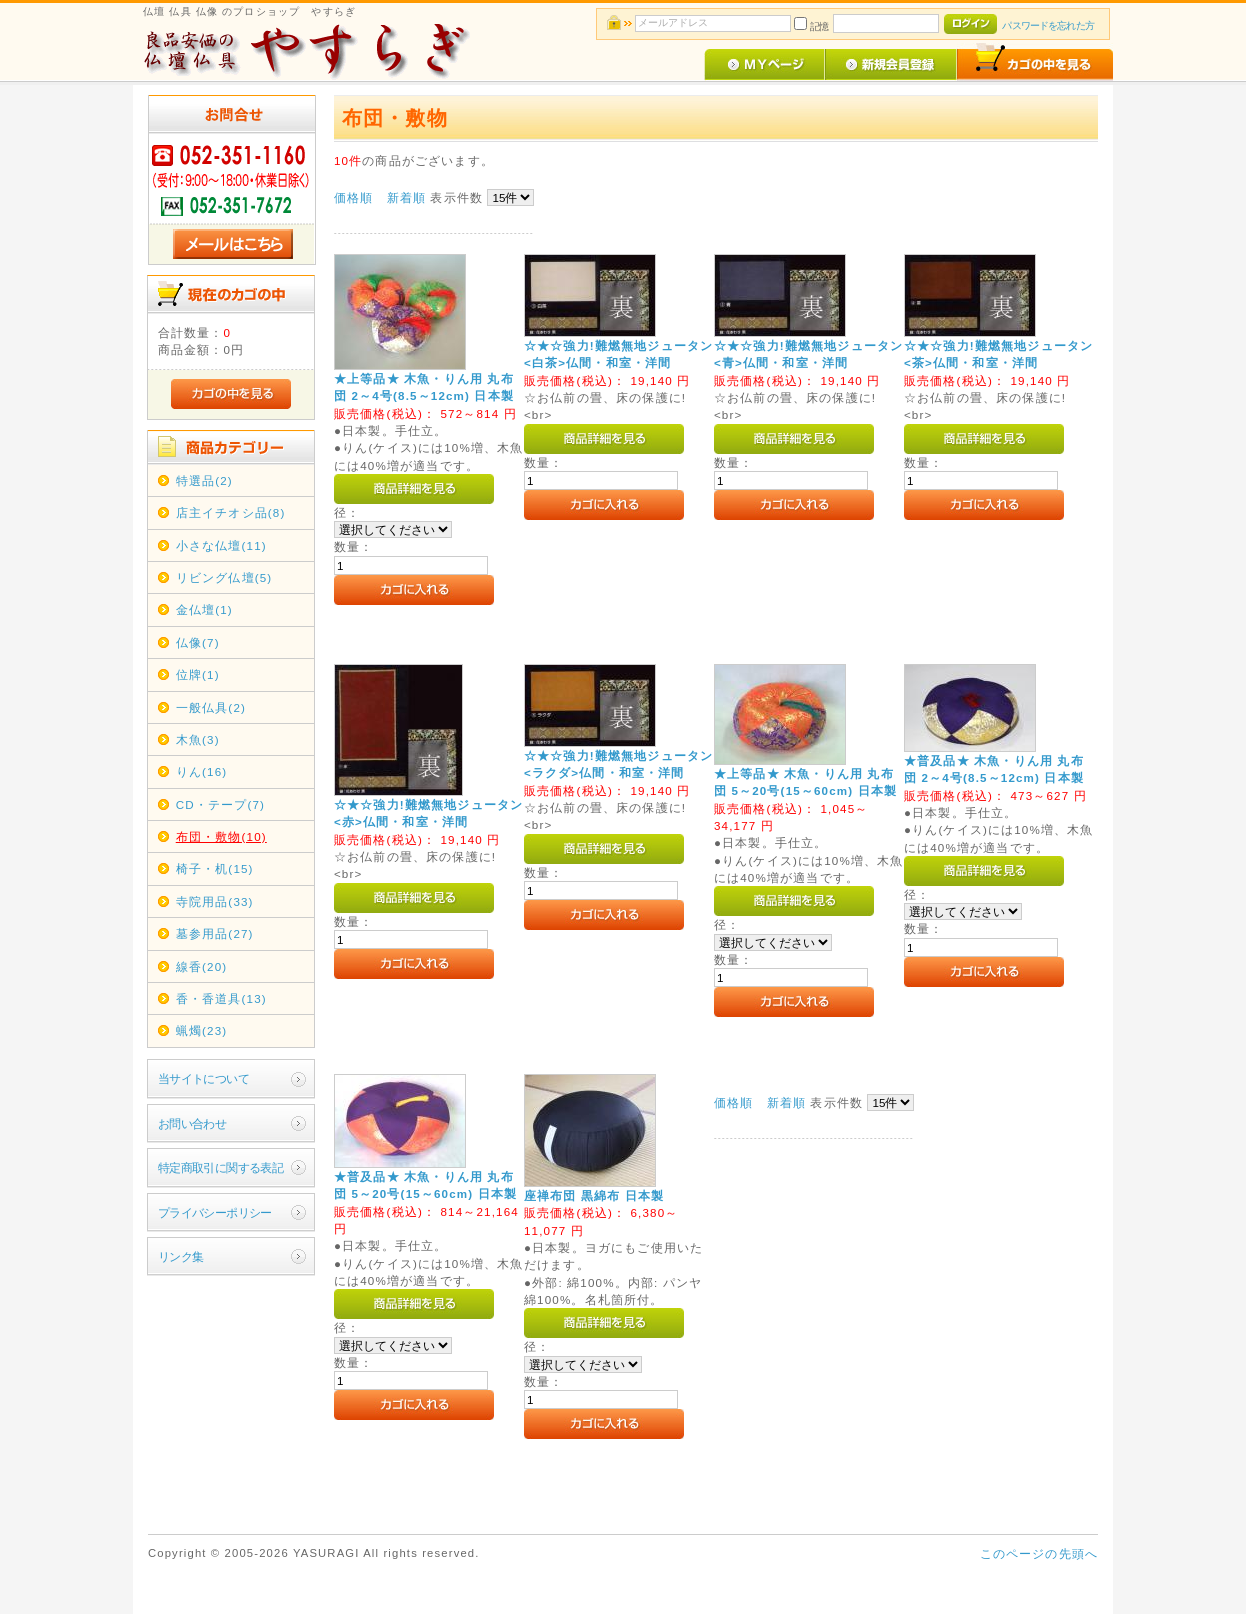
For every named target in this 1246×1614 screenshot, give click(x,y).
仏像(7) (198, 642)
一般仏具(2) (211, 707)
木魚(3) (198, 739)
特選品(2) (204, 480)
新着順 (406, 197)
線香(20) (202, 966)
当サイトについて (203, 1078)
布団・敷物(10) (221, 836)
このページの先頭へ (1039, 1553)
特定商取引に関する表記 (221, 1167)
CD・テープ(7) (220, 804)
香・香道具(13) (221, 998)
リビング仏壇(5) (224, 577)
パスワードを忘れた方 (1047, 25)
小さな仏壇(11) (221, 545)
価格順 (353, 197)
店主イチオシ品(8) (231, 512)
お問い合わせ (192, 1123)
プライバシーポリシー (215, 1212)
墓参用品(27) (215, 933)
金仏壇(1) (204, 609)
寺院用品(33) (215, 901)
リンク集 (181, 1256)
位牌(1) (198, 674)
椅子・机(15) (215, 868)
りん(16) (202, 771)
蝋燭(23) (202, 1030)
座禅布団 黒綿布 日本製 (594, 1195)
